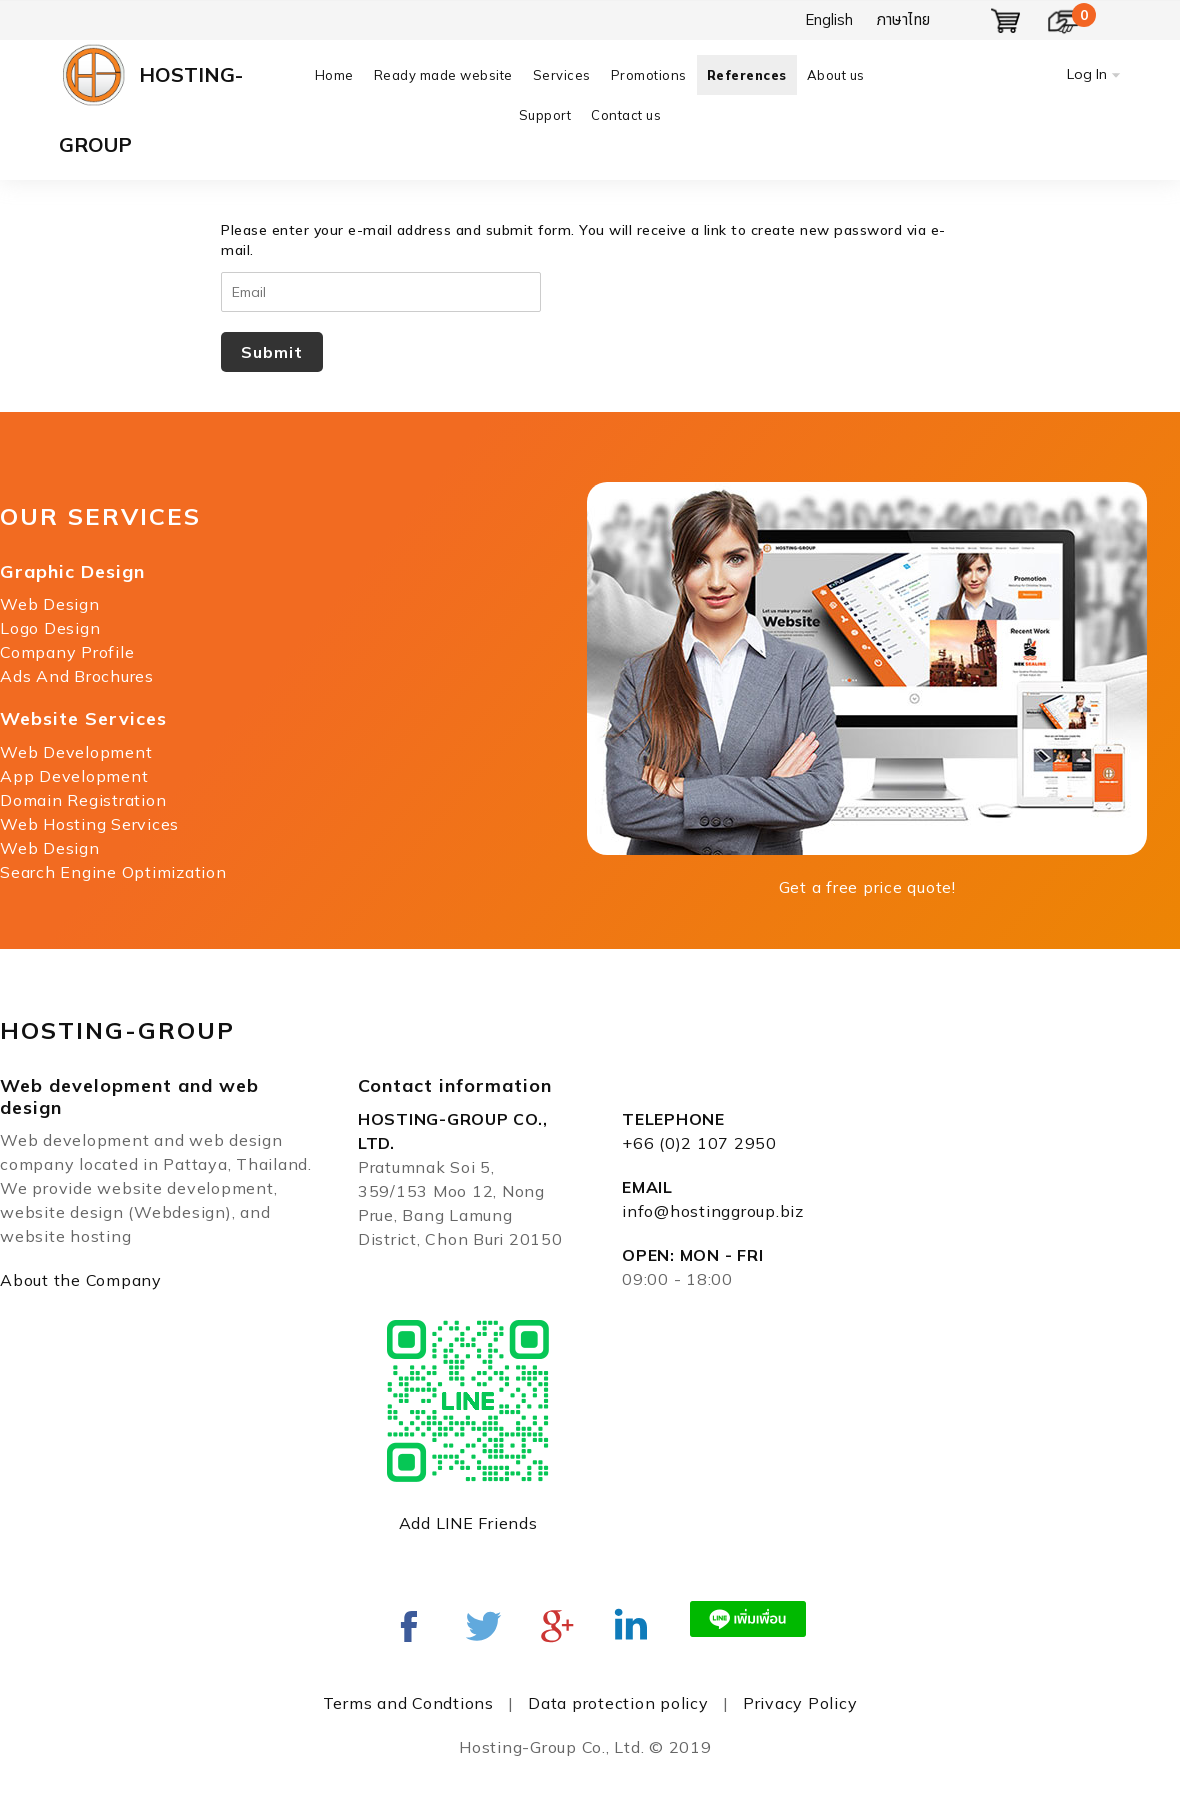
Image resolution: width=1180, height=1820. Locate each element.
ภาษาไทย (903, 19)
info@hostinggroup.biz (713, 1211)
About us (836, 75)
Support (545, 115)
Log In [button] (1087, 74)
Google (557, 1626)
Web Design (50, 604)
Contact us (626, 115)
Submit (272, 352)
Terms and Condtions (408, 1703)
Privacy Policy (800, 1703)
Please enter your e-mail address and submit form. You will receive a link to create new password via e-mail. (583, 240)
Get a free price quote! (867, 887)
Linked (631, 1626)
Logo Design (50, 628)
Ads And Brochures (77, 676)
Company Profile (67, 652)
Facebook (409, 1626)
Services (562, 75)
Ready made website (443, 75)
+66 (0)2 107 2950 (699, 1143)
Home (334, 75)
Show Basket (1006, 21)
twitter (483, 1626)
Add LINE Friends (468, 1523)
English (829, 19)
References (747, 75)
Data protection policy (618, 1703)
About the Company (81, 1280)
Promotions (649, 75)
